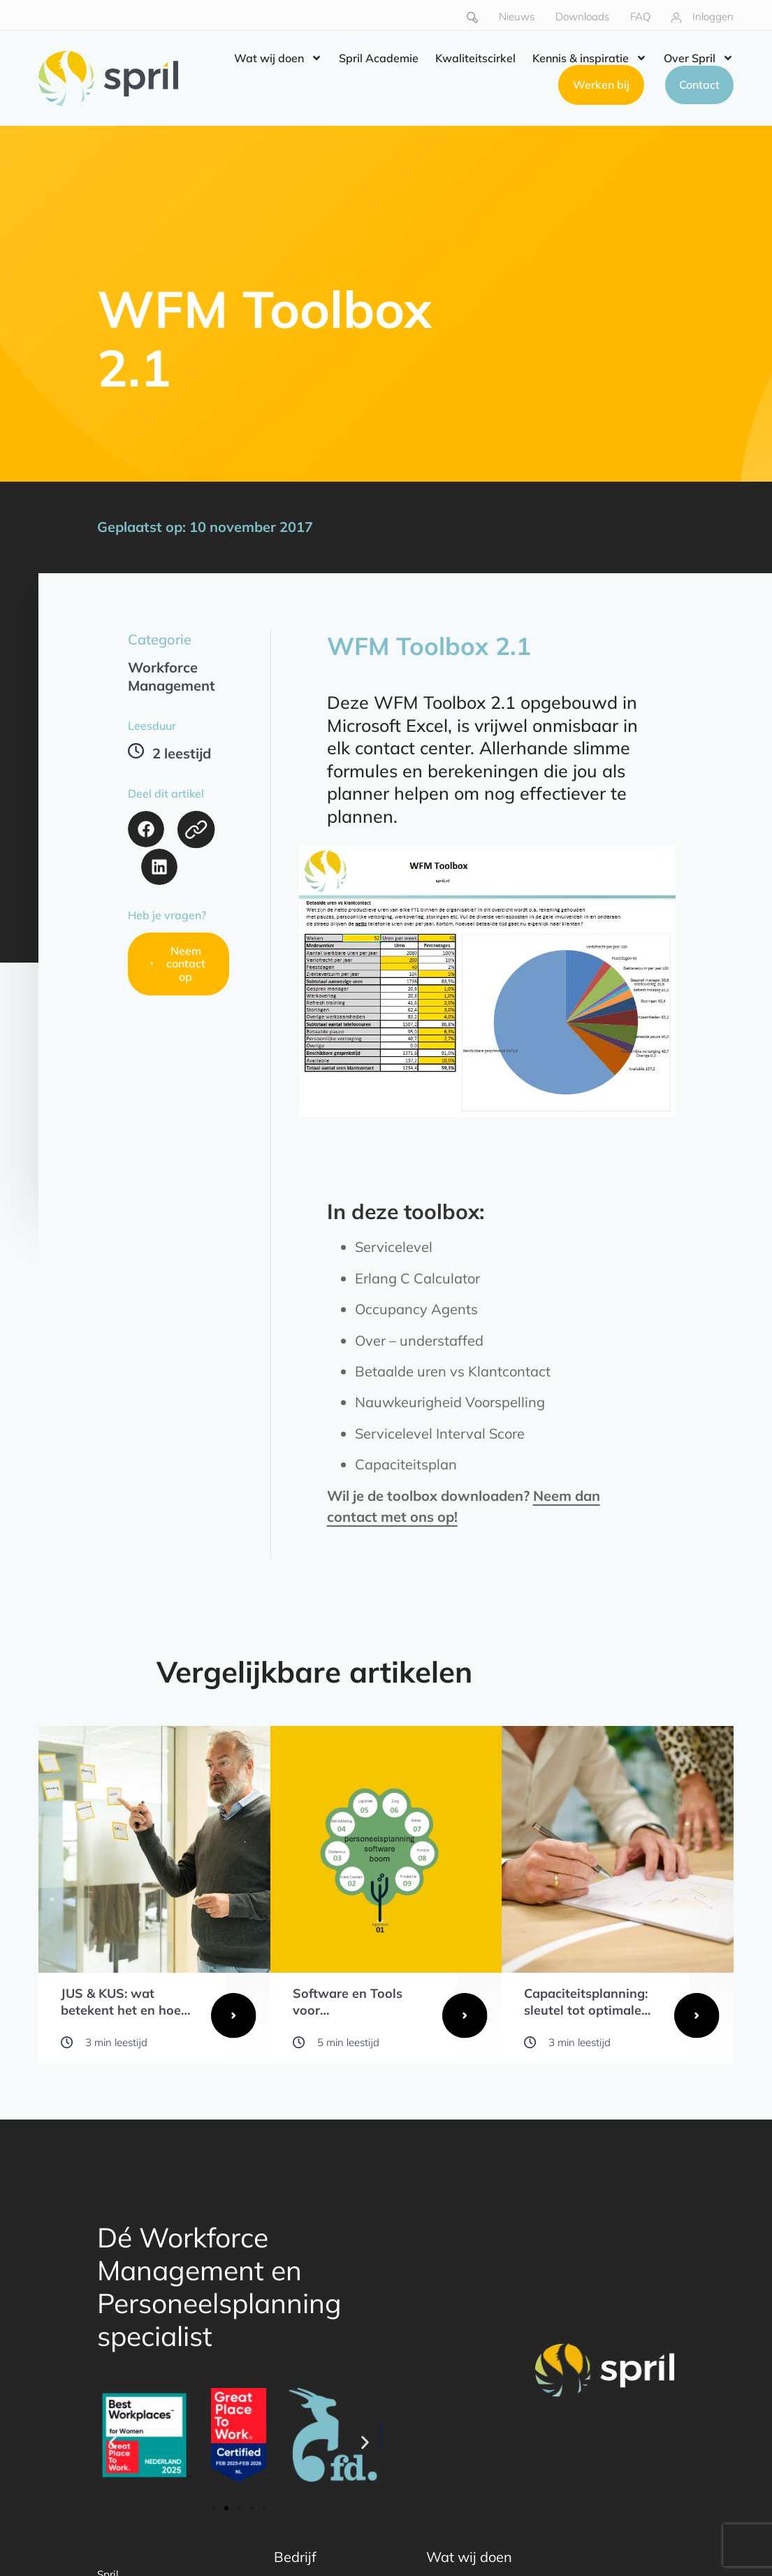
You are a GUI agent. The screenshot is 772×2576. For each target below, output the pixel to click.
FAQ (640, 16)
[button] (146, 829)
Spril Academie (378, 58)
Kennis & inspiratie (589, 58)
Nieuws (516, 16)
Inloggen (713, 16)
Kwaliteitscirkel (475, 58)
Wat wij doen (278, 58)
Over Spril (699, 58)
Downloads (582, 16)
